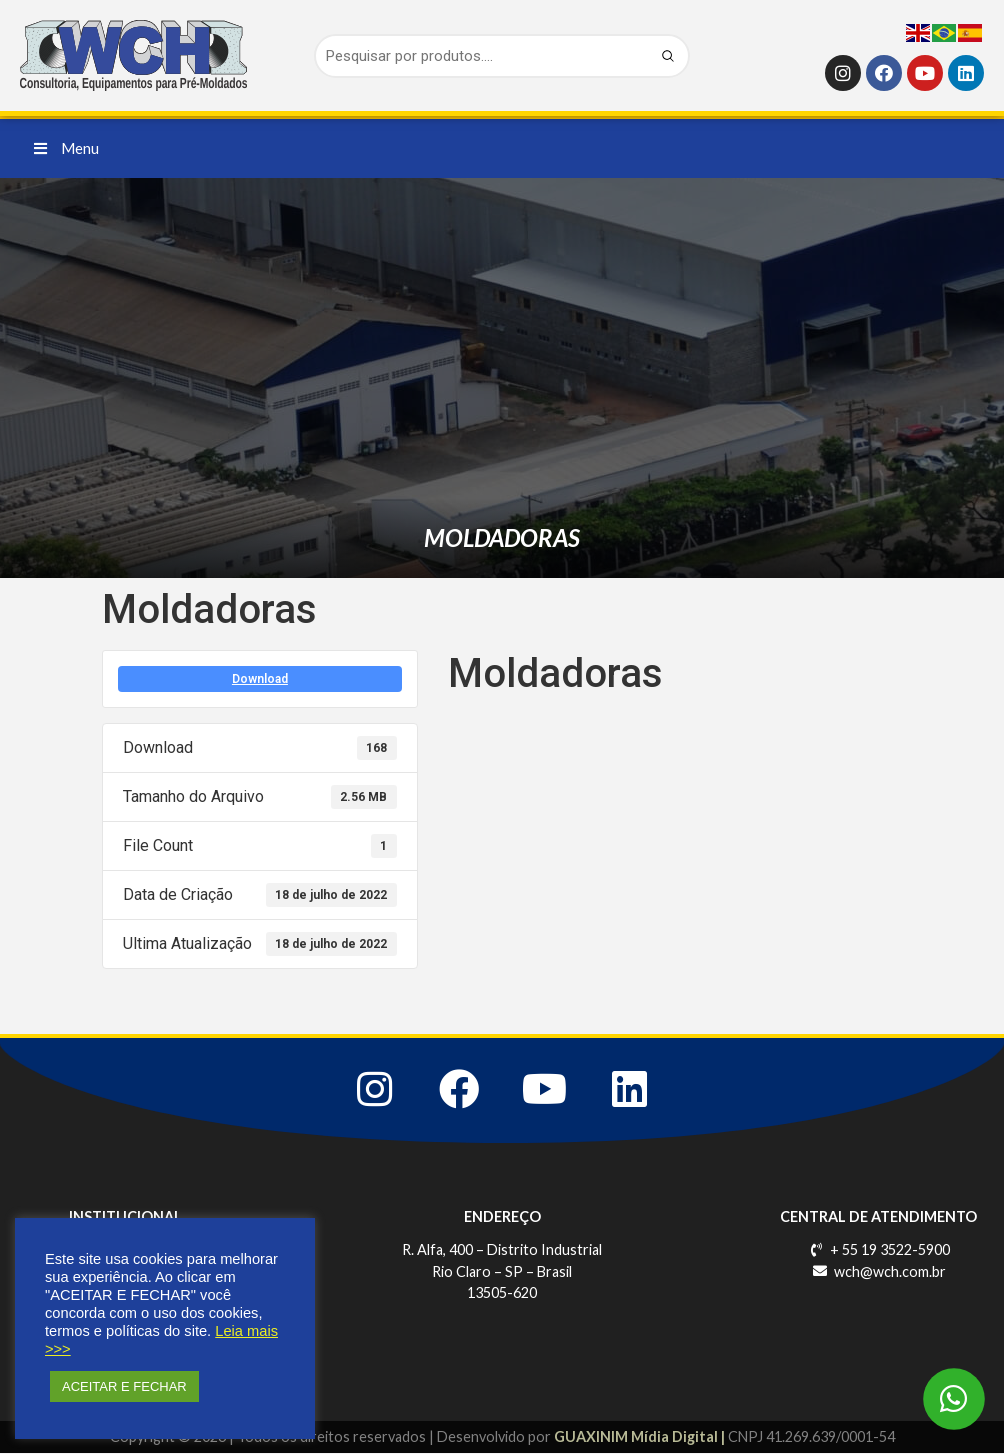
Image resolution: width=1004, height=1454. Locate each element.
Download (260, 679)
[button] (66, 148)
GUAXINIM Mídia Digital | (641, 1438)
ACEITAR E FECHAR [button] (124, 1386)
